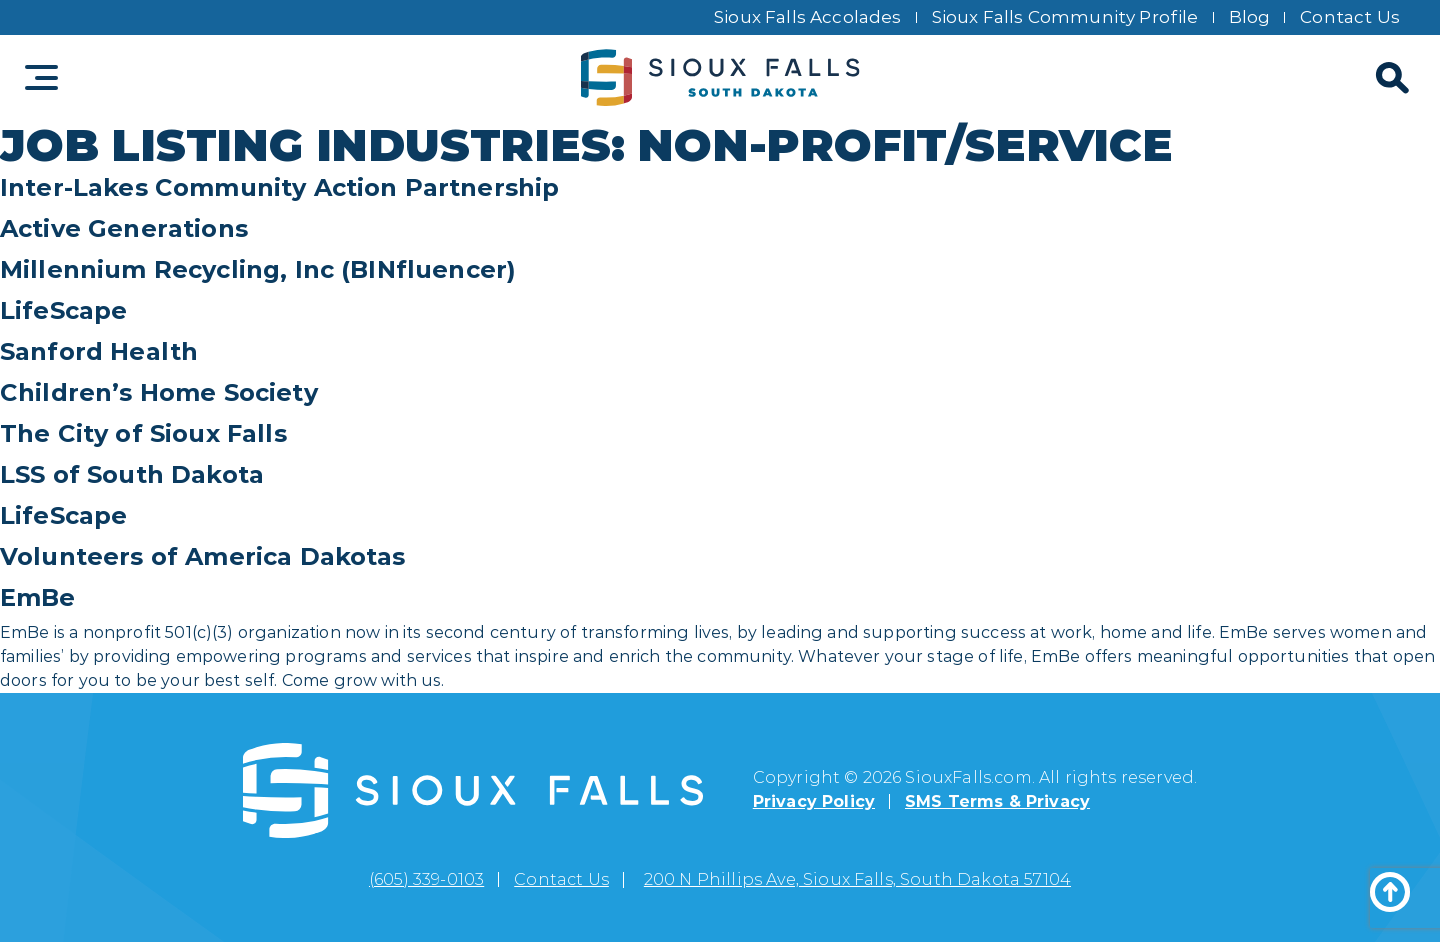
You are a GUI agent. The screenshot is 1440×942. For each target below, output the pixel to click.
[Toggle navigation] (41, 77)
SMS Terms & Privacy (997, 801)
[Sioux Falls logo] (720, 78)
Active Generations (124, 228)
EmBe (38, 597)
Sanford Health (99, 351)
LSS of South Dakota (132, 474)
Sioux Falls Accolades (808, 17)
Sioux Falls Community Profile (1065, 17)
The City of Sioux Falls (143, 433)
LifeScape (63, 310)
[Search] (1390, 78)
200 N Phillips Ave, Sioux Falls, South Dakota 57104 (857, 879)
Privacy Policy (814, 801)
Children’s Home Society (159, 392)
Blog (1250, 17)
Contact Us (1350, 17)
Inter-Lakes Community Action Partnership (279, 187)
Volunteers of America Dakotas (203, 556)
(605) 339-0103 (426, 879)
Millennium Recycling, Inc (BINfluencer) (258, 269)
